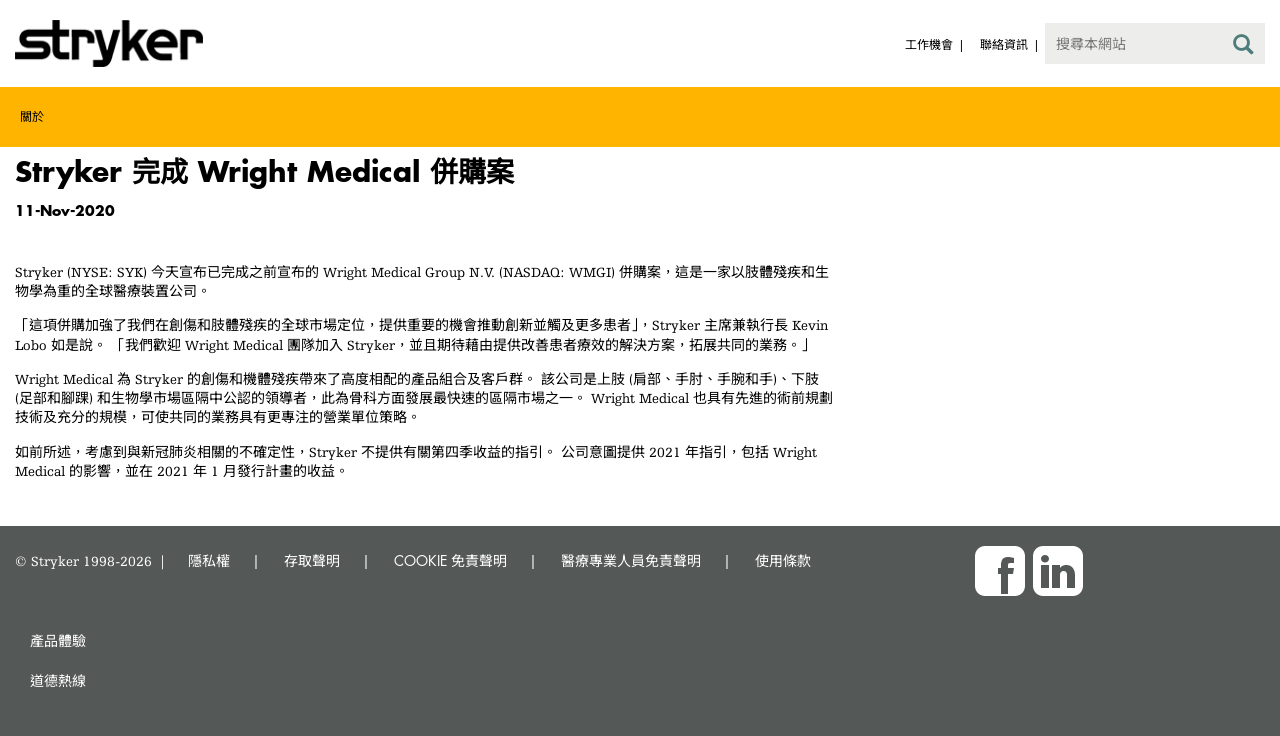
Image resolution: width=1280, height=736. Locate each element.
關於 (32, 116)
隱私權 (209, 560)
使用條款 (783, 560)
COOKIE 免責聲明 (450, 560)
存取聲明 (312, 560)
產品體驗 (58, 640)
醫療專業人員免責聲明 (631, 560)
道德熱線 (58, 680)
